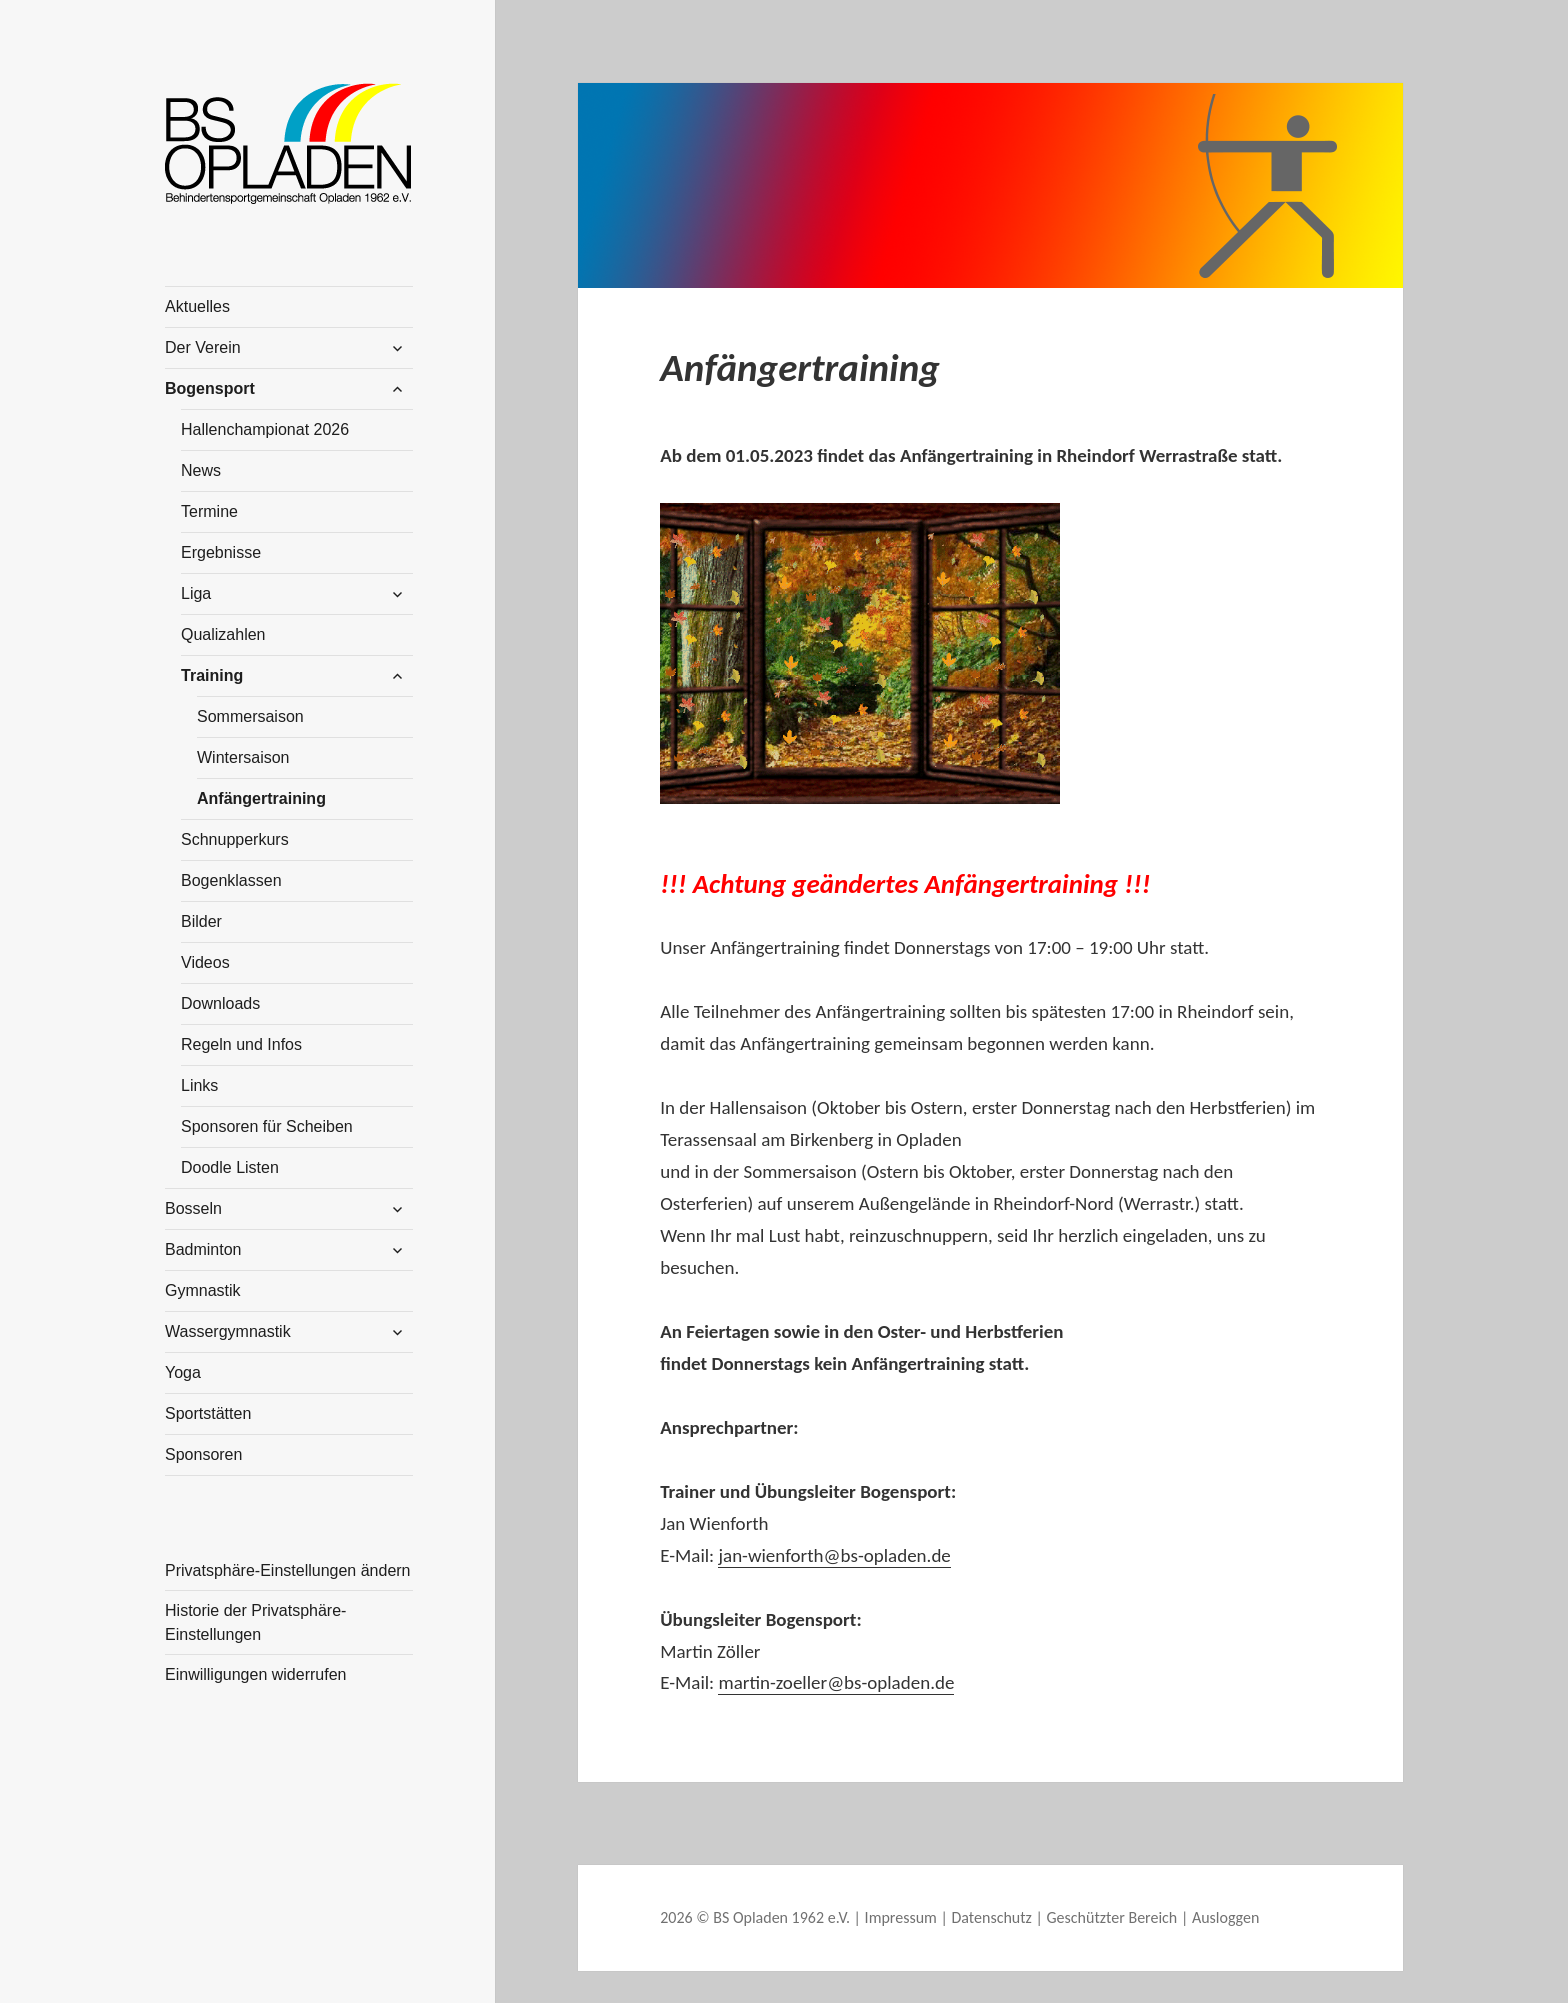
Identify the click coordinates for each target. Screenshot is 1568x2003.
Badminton (203, 1249)
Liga (196, 593)
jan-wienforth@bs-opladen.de (834, 1555)
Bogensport (210, 388)
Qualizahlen (223, 634)
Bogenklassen (231, 880)
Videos (205, 962)
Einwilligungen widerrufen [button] (255, 1674)
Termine (209, 511)
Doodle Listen (230, 1167)
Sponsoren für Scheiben (267, 1126)
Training (212, 675)
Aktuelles (197, 306)
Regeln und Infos (241, 1044)
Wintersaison (243, 757)
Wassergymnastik (228, 1331)
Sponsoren (203, 1454)
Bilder (201, 921)
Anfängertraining (261, 798)
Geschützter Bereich (1112, 1917)
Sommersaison (250, 716)
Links (199, 1085)
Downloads (220, 1003)
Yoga (183, 1372)
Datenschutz (991, 1917)
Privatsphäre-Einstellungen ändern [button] (287, 1570)
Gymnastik (203, 1290)
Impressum (901, 1917)
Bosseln (193, 1208)
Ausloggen (1225, 1917)
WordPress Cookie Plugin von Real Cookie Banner (223, 1986)
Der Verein (203, 347)
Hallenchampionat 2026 (265, 429)
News (201, 470)
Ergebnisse (221, 552)
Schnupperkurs (235, 839)
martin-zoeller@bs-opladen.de (836, 1682)
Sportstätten (208, 1413)
